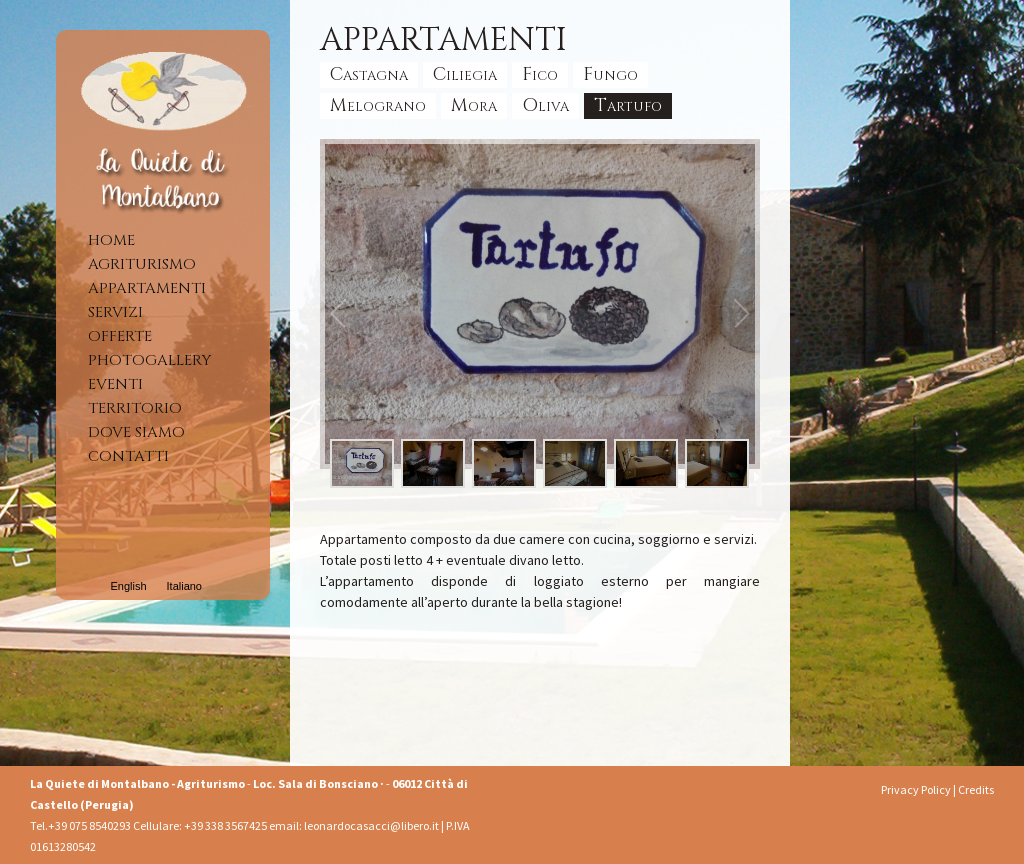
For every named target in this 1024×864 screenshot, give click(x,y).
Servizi (115, 312)
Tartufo (628, 105)
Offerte (120, 336)
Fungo (610, 74)
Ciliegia (465, 74)
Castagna (369, 74)
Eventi (115, 384)
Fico (540, 74)
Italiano (184, 586)
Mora (474, 105)
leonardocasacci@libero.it (372, 825)
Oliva (545, 105)
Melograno (378, 105)
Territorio (135, 408)
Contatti (128, 456)
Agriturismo (142, 264)
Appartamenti (147, 288)
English (128, 586)
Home (111, 240)
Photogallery (149, 360)
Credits (976, 789)
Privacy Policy (916, 789)
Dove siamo (136, 432)
